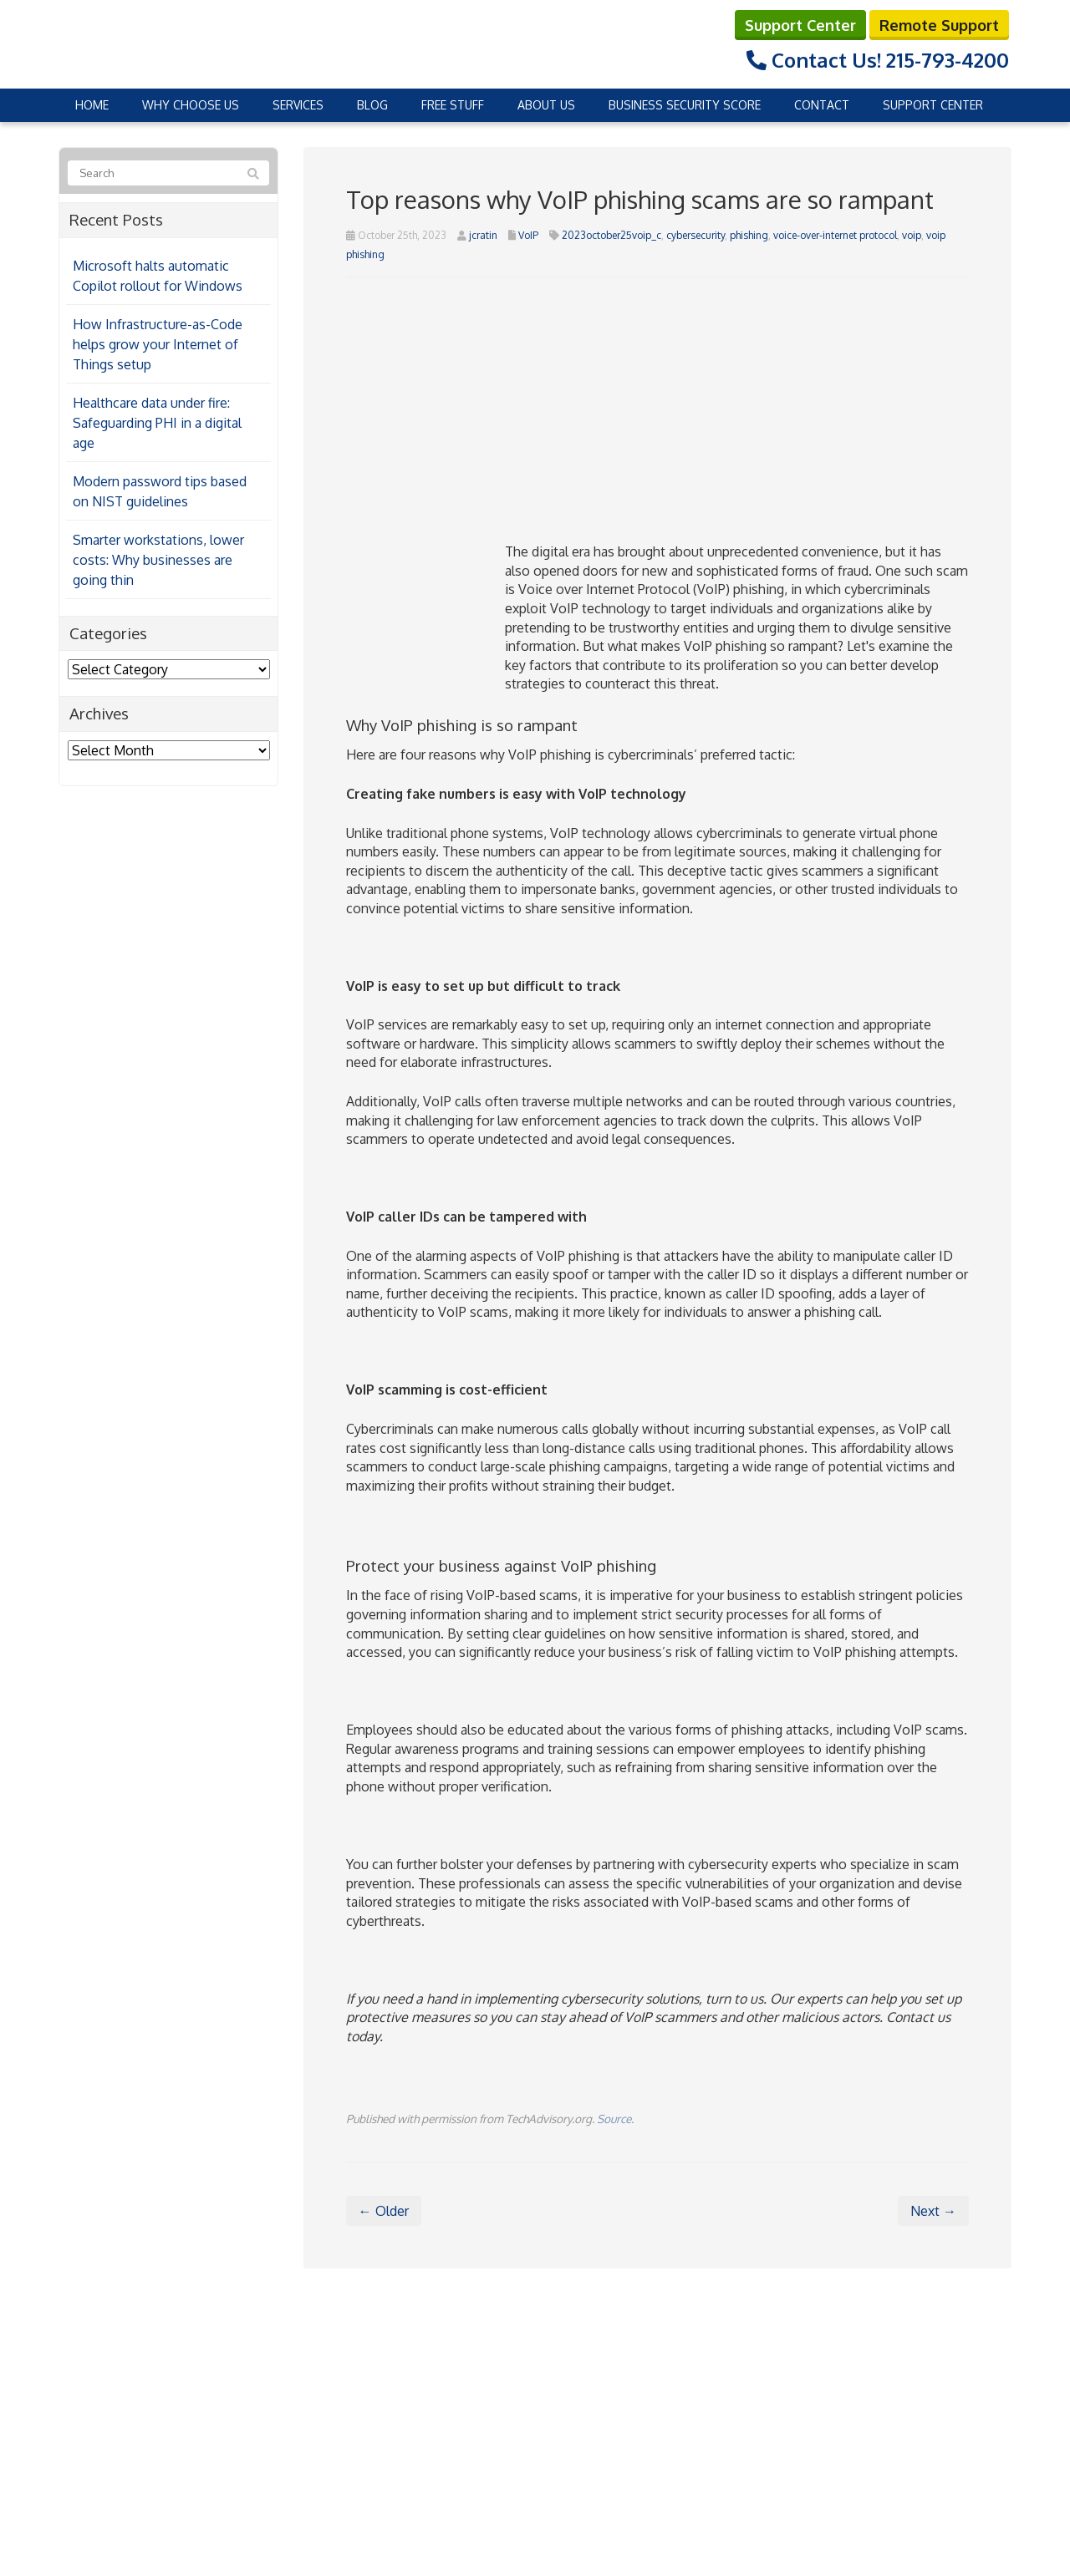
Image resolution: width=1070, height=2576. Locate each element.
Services (298, 103)
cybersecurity (695, 233)
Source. (615, 2117)
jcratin (483, 233)
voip (911, 233)
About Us (546, 103)
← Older (384, 2210)
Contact (821, 103)
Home (92, 103)
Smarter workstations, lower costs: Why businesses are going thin (158, 558)
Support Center (800, 23)
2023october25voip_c (611, 233)
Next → (933, 2210)
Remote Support (939, 23)
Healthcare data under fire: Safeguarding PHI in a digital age (157, 421)
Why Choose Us (190, 103)
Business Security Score (685, 103)
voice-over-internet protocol (835, 233)
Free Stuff (452, 103)
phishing (749, 233)
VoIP (528, 233)
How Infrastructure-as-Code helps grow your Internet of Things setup (157, 342)
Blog (372, 103)
